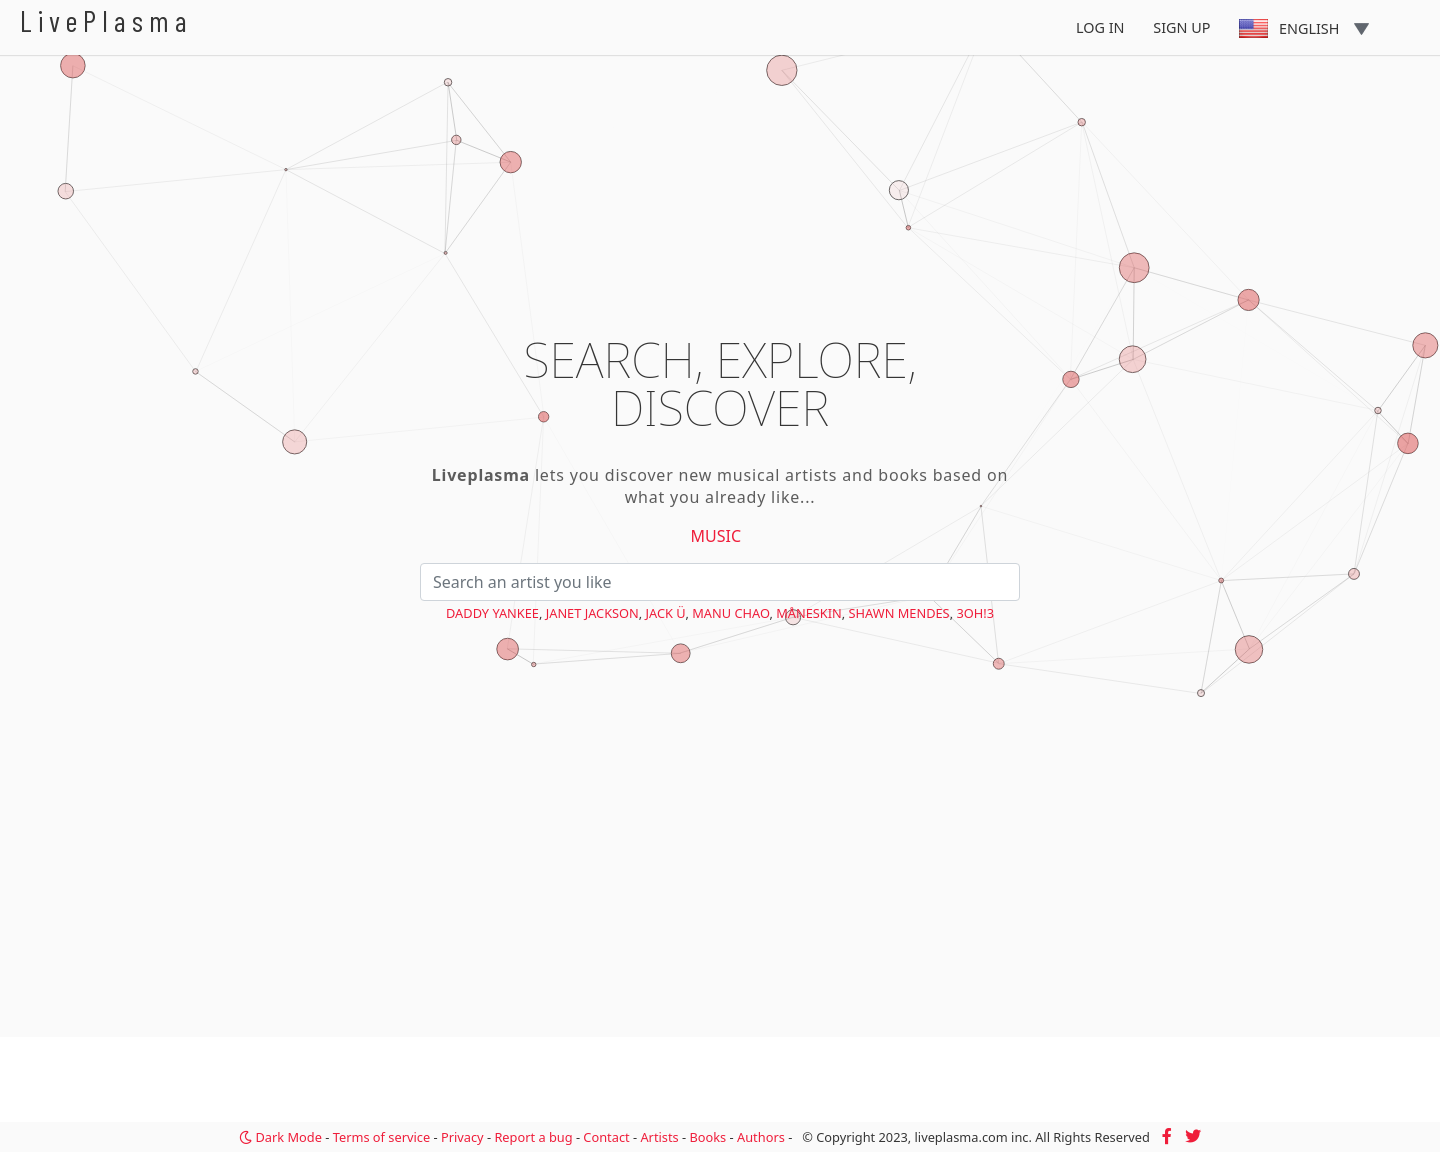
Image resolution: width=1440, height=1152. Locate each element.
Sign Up (1181, 27)
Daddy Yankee (492, 613)
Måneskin (809, 613)
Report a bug (533, 1137)
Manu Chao (730, 613)
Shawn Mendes (899, 613)
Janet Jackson (592, 613)
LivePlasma (106, 20)
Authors (761, 1137)
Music (716, 536)
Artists (659, 1137)
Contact (606, 1137)
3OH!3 (975, 613)
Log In (1100, 27)
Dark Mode (280, 1137)
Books (707, 1137)
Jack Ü (666, 613)
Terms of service (381, 1137)
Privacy (462, 1137)
